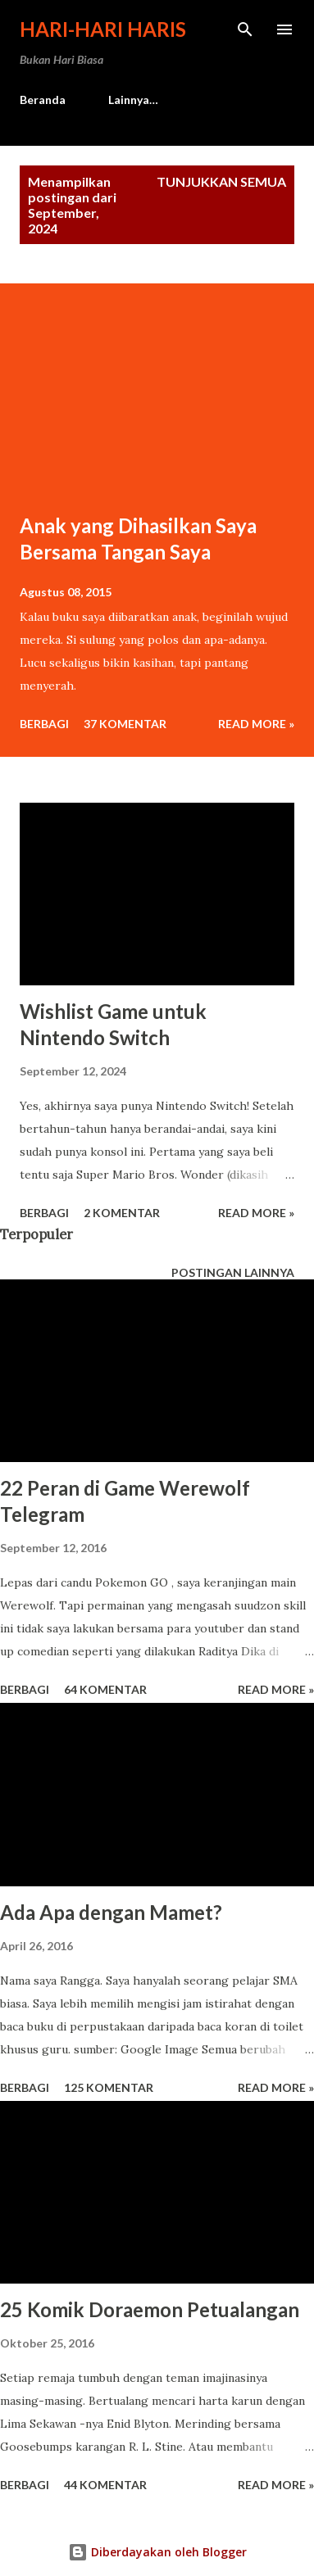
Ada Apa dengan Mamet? (111, 1912)
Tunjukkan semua (221, 181)
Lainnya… (133, 99)
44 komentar (105, 2485)
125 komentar (108, 2087)
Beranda (43, 99)
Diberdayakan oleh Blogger (157, 2552)
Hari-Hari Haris (103, 29)
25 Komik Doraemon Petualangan (149, 2309)
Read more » (256, 724)
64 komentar (105, 1689)
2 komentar (122, 1213)
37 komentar (125, 724)
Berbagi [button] (44, 724)
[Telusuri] (245, 29)
